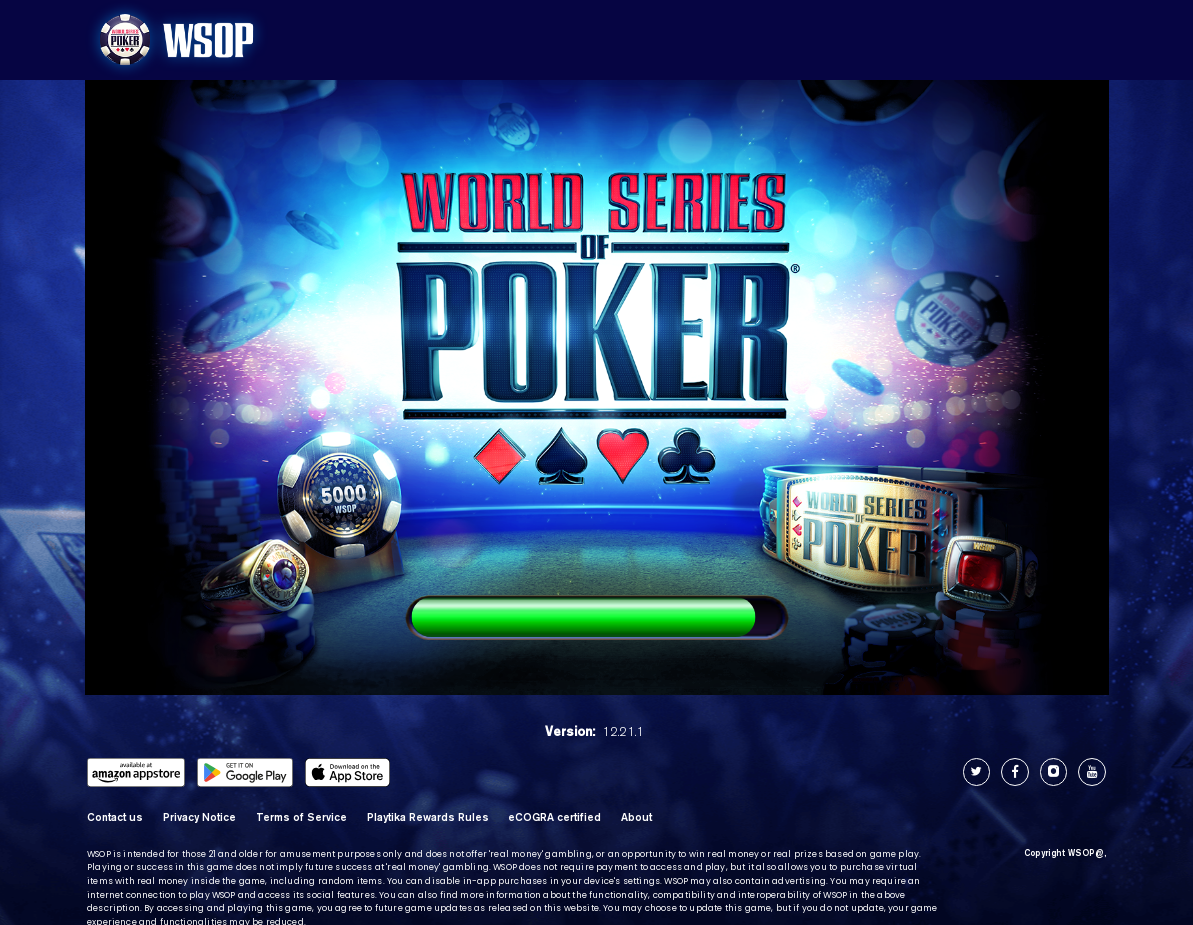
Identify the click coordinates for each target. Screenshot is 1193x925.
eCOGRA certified (554, 816)
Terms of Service (301, 816)
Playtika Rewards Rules (428, 816)
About (636, 816)
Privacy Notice (199, 816)
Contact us (115, 816)
